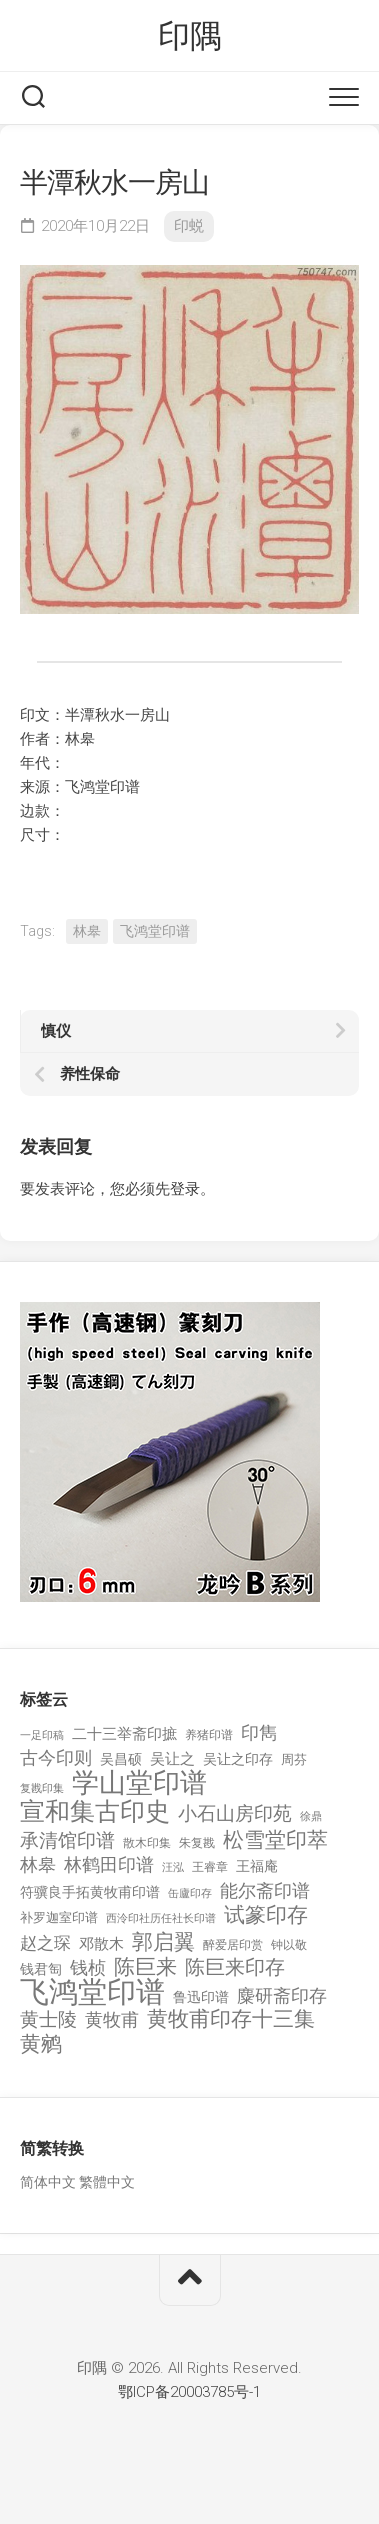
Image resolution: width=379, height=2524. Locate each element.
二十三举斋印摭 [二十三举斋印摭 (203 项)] (124, 1734)
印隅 (189, 36)
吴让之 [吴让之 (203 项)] (172, 1759)
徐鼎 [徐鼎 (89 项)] (311, 1816)
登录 (185, 1189)
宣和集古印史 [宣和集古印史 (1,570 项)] (95, 1811)
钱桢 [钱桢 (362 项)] (88, 1967)
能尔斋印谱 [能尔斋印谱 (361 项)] (265, 1890)
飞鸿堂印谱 (155, 931)
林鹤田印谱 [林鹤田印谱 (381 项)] (109, 1864)
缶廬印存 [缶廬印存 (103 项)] (190, 1893)
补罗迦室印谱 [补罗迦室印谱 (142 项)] (59, 1917)
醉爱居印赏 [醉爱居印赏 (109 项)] (233, 1945)
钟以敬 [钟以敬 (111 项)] (289, 1945)
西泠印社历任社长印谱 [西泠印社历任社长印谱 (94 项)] (161, 1918)
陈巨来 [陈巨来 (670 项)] (145, 1967)
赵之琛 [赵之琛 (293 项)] (45, 1943)
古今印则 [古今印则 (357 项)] (56, 1758)
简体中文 (48, 2182)
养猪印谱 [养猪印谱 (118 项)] (209, 1735)
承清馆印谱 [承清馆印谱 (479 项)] (67, 1841)
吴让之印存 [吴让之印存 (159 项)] (238, 1759)
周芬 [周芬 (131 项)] (294, 1759)
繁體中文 (107, 2182)
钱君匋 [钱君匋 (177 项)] (41, 1969)
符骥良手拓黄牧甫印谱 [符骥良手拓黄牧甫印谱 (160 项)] (90, 1892)
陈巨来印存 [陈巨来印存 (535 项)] (235, 1968)
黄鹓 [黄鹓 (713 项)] (41, 2044)
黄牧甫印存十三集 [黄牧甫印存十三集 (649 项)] (231, 2019)
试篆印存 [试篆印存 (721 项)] (266, 1915)
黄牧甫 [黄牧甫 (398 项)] (112, 2019)
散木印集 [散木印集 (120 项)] (147, 1843)
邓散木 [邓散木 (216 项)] (101, 1944)
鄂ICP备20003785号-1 (189, 2392)
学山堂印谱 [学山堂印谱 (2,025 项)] (139, 1783)
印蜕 (189, 226)
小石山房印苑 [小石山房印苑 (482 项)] (235, 1814)
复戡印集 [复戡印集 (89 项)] (42, 1788)
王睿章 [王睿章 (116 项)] (210, 1867)
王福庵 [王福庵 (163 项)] (257, 1866)
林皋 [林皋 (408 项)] (38, 1864)
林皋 (87, 931)
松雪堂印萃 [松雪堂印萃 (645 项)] (275, 1840)
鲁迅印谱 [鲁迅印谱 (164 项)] (201, 1997)
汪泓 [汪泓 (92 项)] (173, 1867)
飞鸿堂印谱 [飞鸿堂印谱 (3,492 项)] (92, 1992)
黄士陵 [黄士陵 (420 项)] (48, 2020)
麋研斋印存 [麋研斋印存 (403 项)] (282, 1995)
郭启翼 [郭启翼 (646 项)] (163, 1942)
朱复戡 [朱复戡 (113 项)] (197, 1843)
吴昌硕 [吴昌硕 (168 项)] (121, 1759)
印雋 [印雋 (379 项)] (259, 1732)
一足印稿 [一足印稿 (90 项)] (42, 1735)
